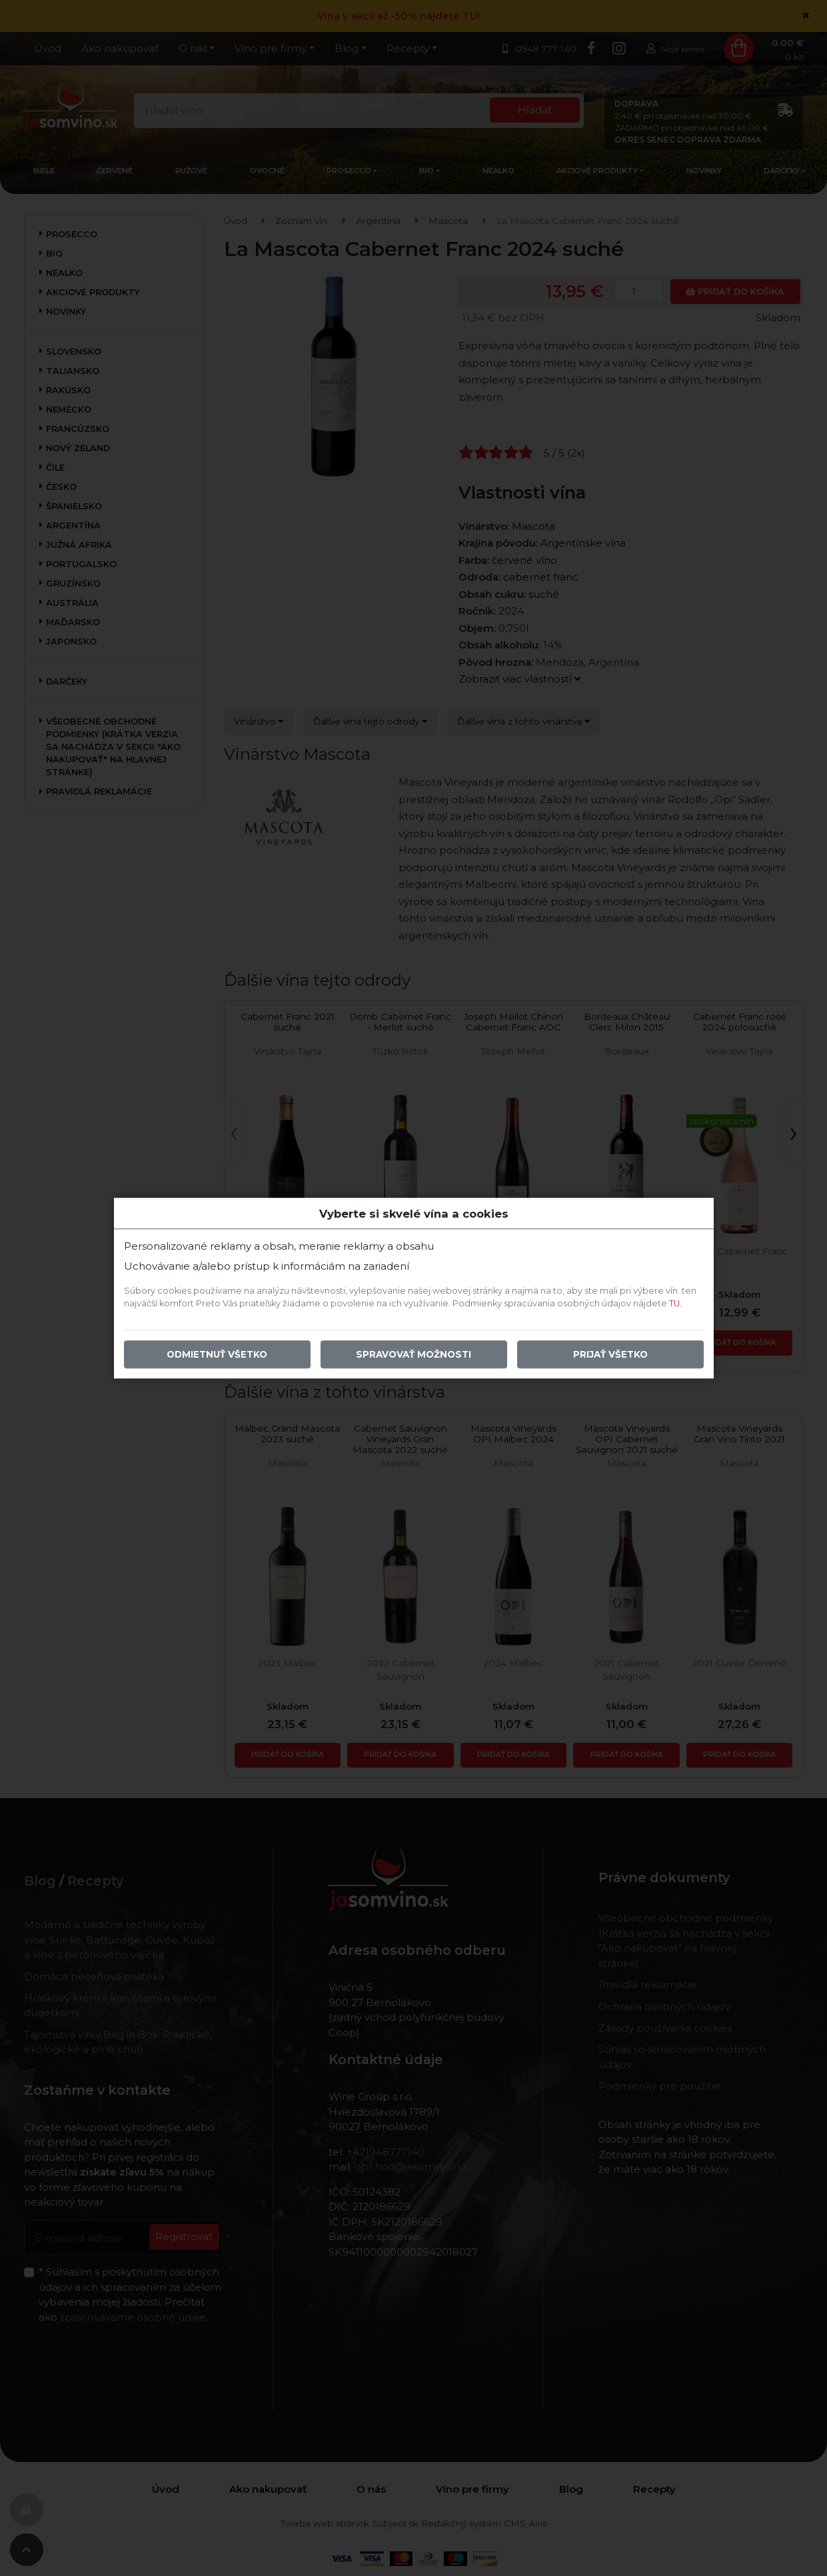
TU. (675, 1303)
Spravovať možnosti (413, 1354)
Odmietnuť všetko (217, 1354)
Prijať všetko (610, 1354)
